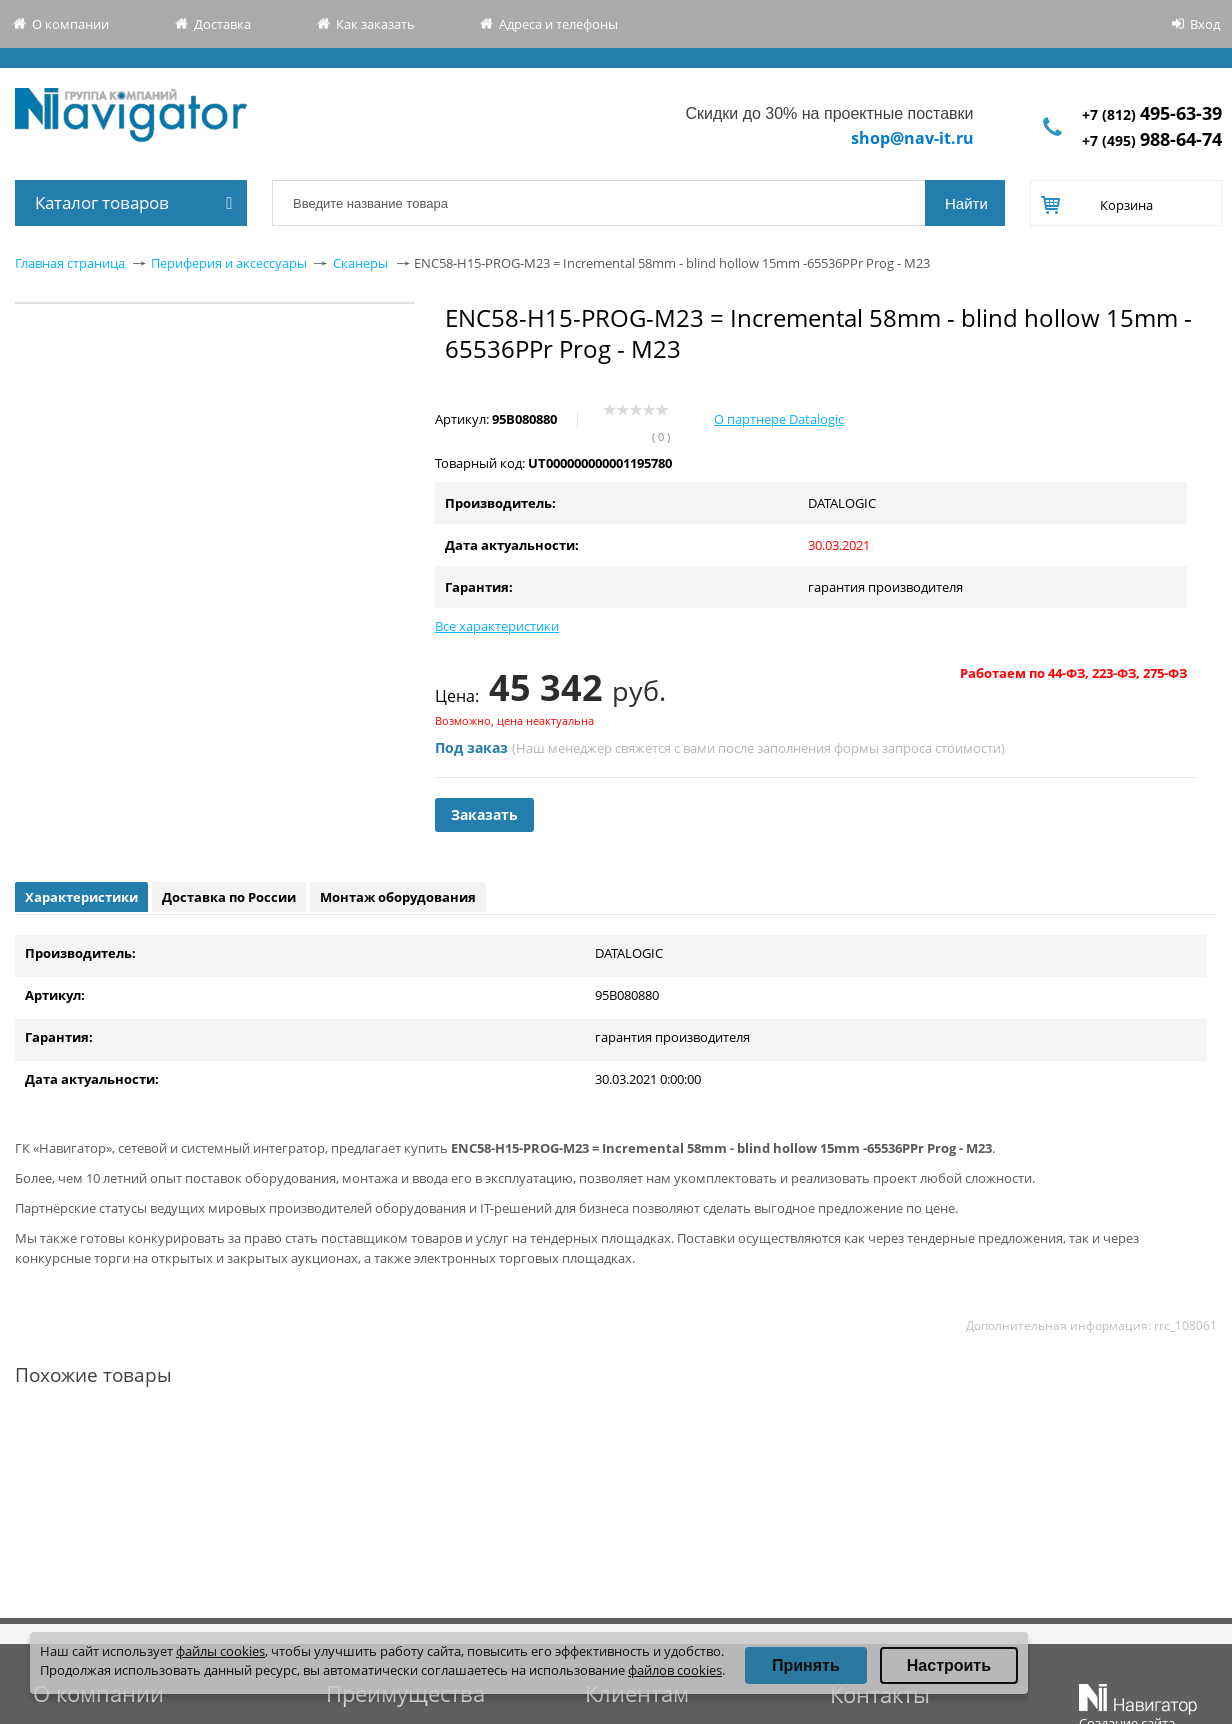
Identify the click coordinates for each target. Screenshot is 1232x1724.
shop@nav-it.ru (912, 138)
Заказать (484, 814)
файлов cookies (675, 1670)
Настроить (949, 1665)
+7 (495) (1152, 140)
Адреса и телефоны (558, 24)
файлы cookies (220, 1651)
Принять (806, 1665)
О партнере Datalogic (779, 419)
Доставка (222, 24)
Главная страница (70, 263)
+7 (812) (1152, 114)
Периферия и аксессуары (229, 263)
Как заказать (375, 24)
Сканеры (360, 263)
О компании (70, 24)
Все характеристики (497, 626)
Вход (1205, 24)
